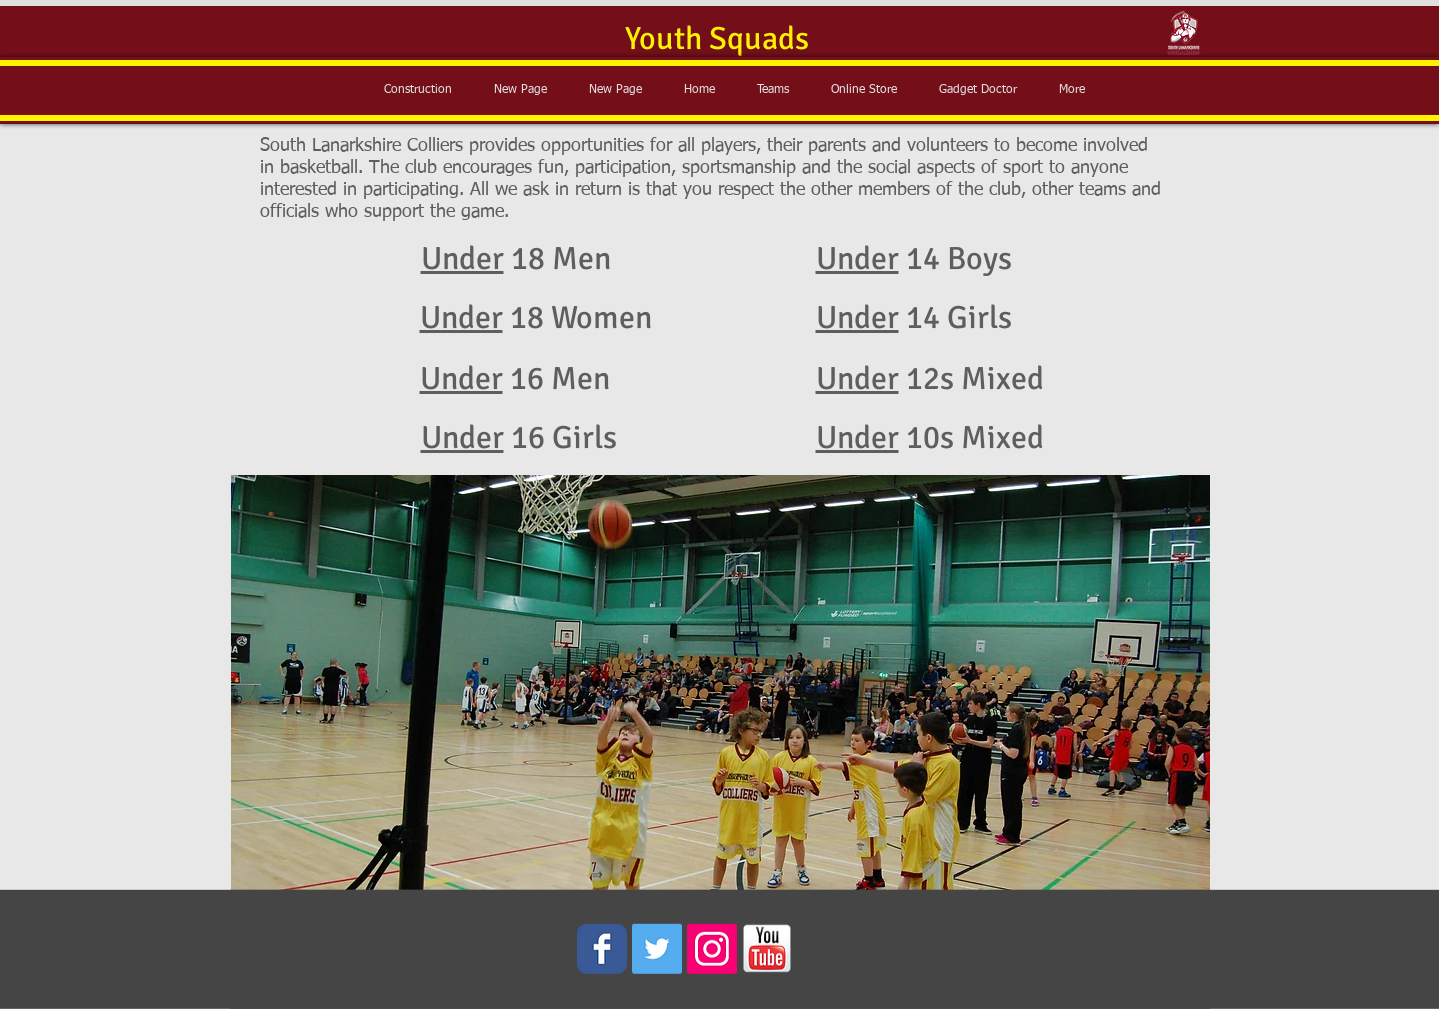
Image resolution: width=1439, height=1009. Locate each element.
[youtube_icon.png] (767, 949)
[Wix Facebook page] (602, 949)
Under (462, 258)
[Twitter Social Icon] (657, 949)
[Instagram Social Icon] (712, 949)
